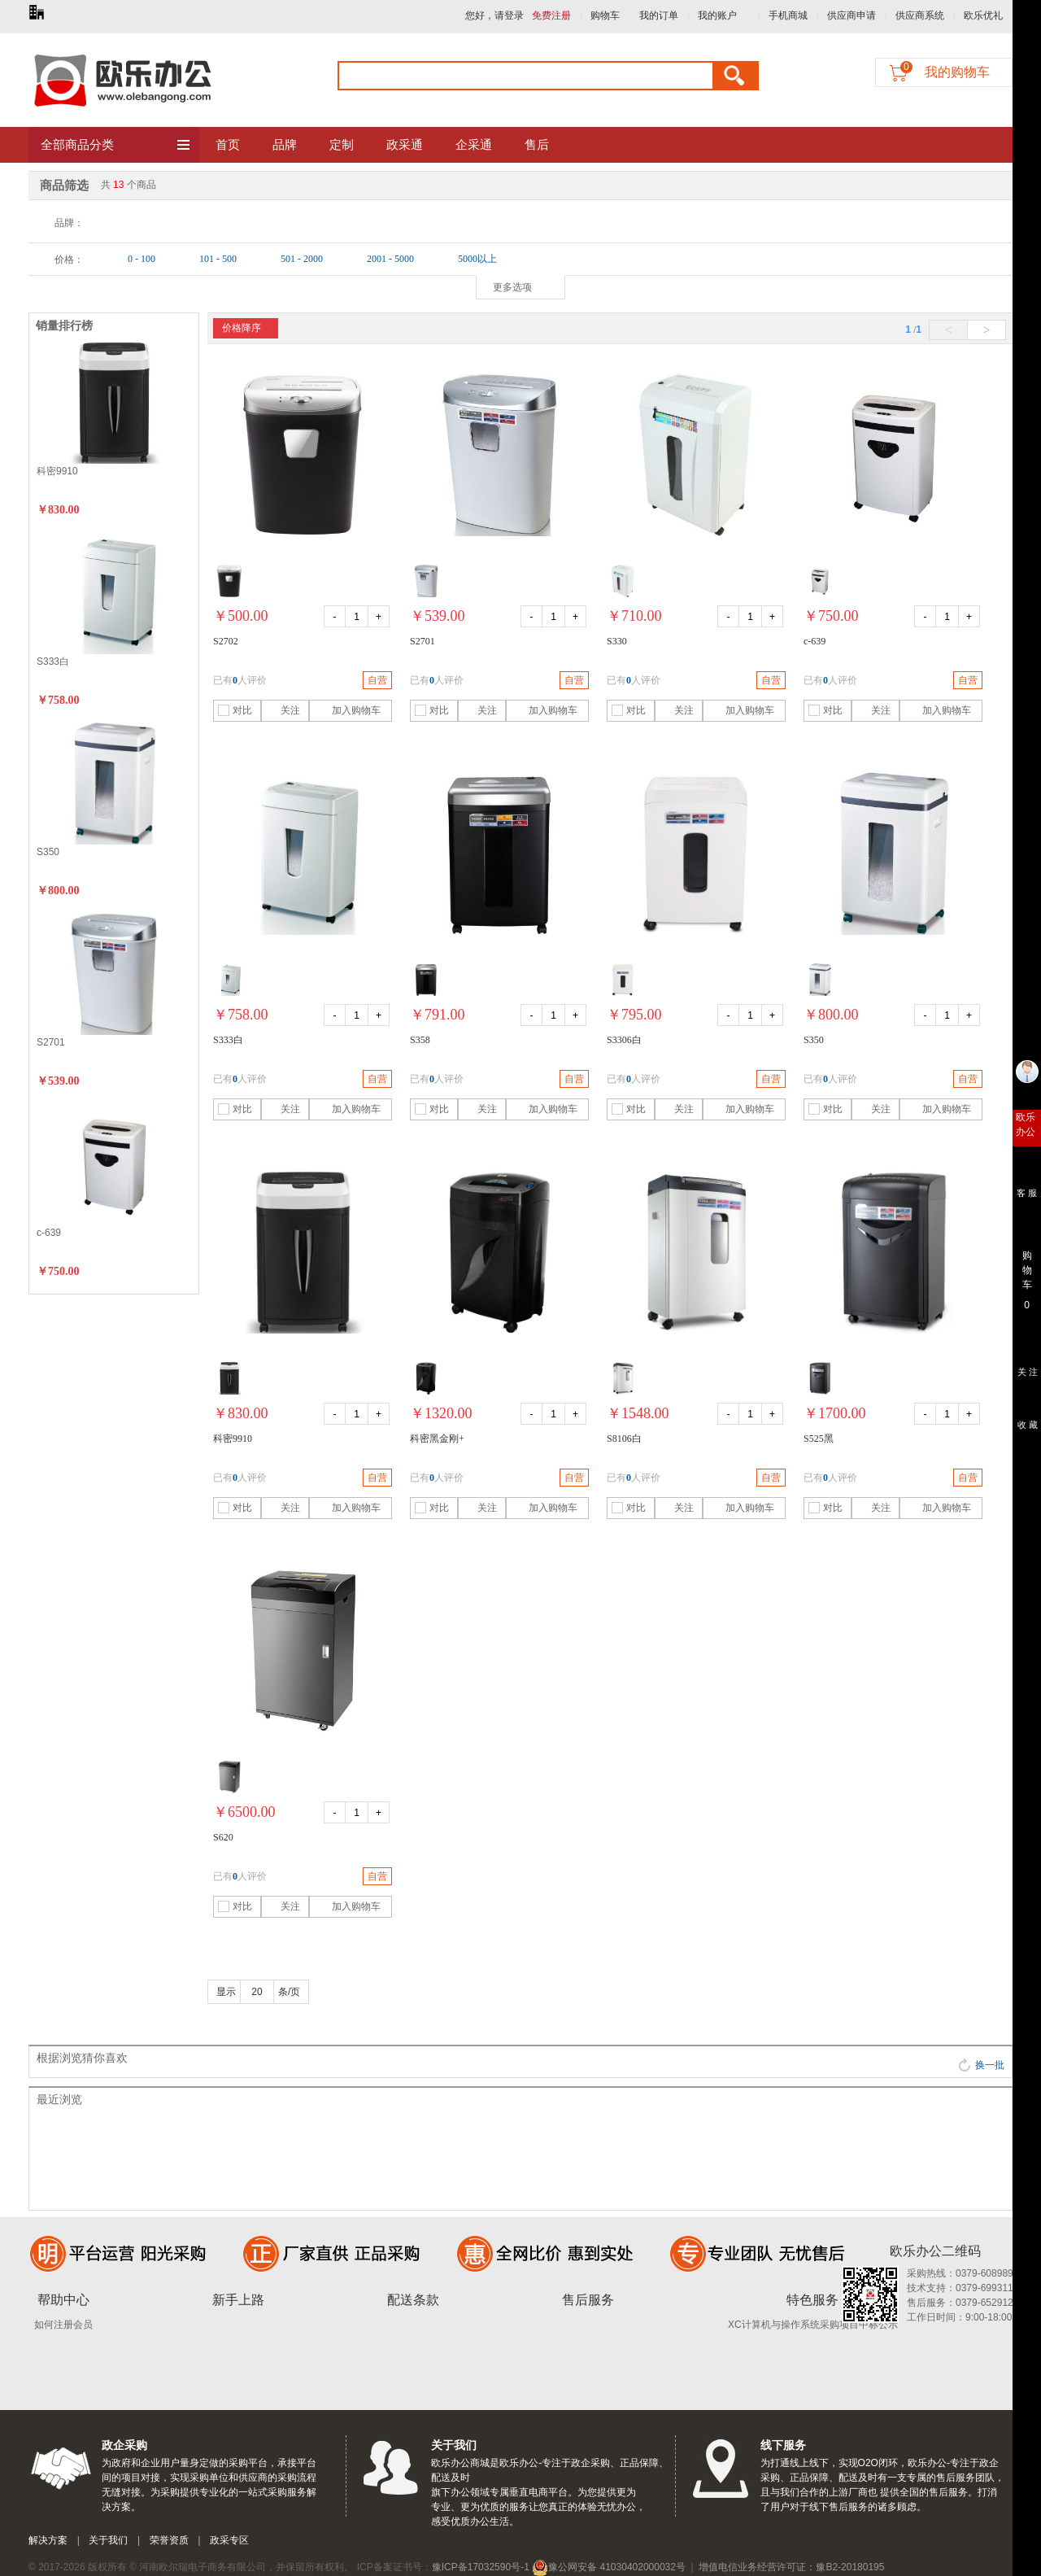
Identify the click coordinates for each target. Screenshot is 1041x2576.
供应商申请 (851, 15)
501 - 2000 (302, 258)
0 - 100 (141, 258)
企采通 (473, 144)
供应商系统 (919, 15)
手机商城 (788, 15)
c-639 (49, 1232)
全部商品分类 (116, 146)
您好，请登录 (494, 15)
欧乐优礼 (983, 15)
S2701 (51, 1042)
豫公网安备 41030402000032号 (609, 2567)
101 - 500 (218, 258)
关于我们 (108, 2540)
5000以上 (477, 258)
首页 (228, 144)
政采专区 (229, 2540)
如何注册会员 (63, 2324)
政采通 (404, 144)
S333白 (53, 661)
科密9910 (57, 471)
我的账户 (717, 15)
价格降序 (241, 328)
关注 (282, 710)
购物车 (605, 15)
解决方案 (48, 2540)
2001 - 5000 (390, 258)
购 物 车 (1027, 1266)
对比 (235, 710)
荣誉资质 (169, 2540)
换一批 (981, 2065)
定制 (341, 144)
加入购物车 (347, 710)
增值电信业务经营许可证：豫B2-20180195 (791, 2567)
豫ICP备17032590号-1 (480, 2567)
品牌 (284, 144)
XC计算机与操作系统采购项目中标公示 (813, 2324)
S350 (48, 852)
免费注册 (551, 15)
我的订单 (658, 15)
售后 (537, 144)
